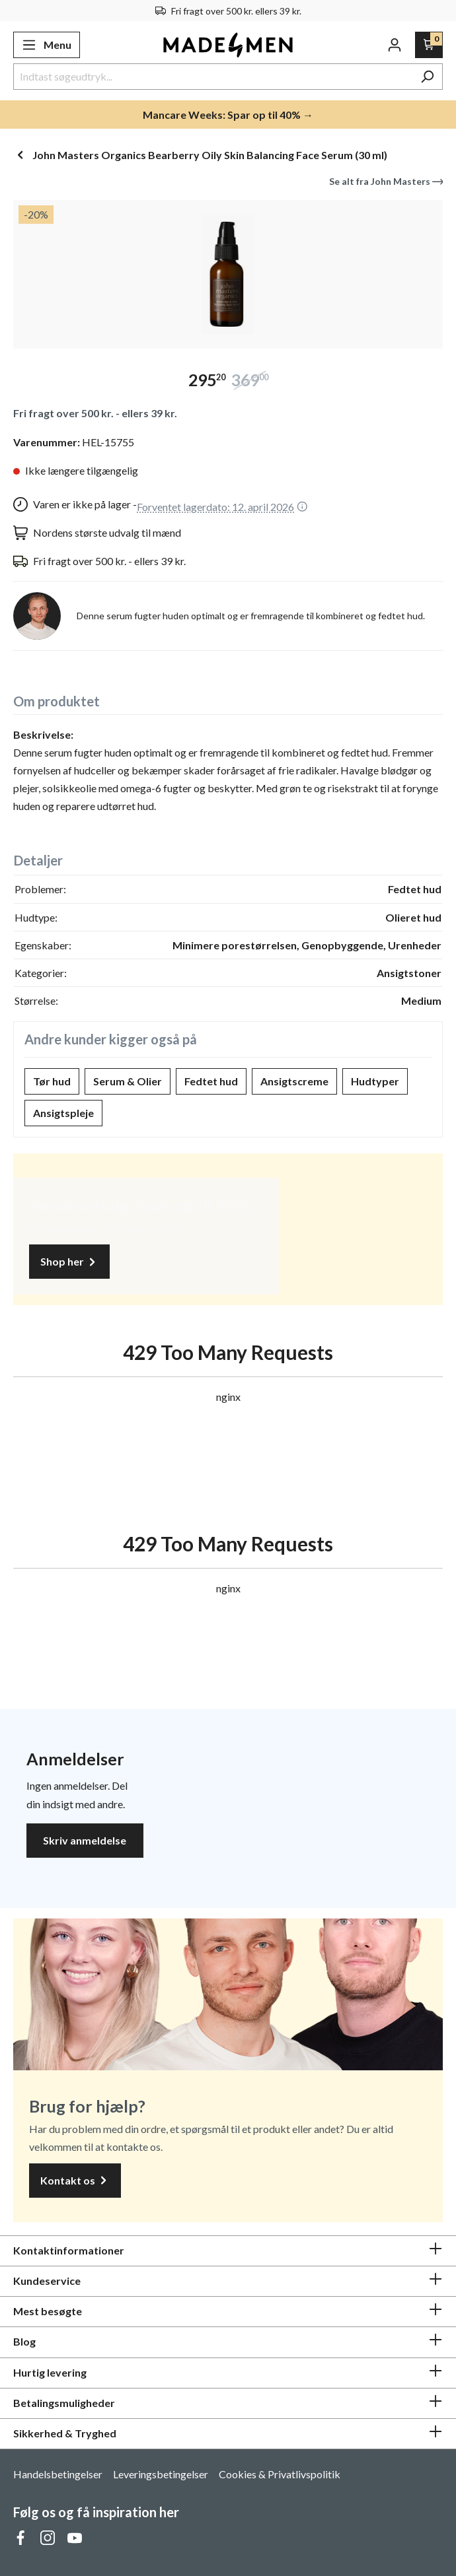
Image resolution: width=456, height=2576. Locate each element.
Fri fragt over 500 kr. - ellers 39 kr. (95, 413)
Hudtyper (375, 1081)
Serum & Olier (127, 1081)
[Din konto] (394, 44)
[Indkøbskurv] (429, 45)
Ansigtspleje (63, 1112)
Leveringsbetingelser (160, 2474)
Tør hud (52, 1081)
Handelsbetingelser (57, 2474)
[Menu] (46, 45)
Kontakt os (75, 2181)
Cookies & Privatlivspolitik (279, 2474)
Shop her (69, 1262)
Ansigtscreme (294, 1081)
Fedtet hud (211, 1081)
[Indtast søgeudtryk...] (212, 76)
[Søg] (427, 76)
